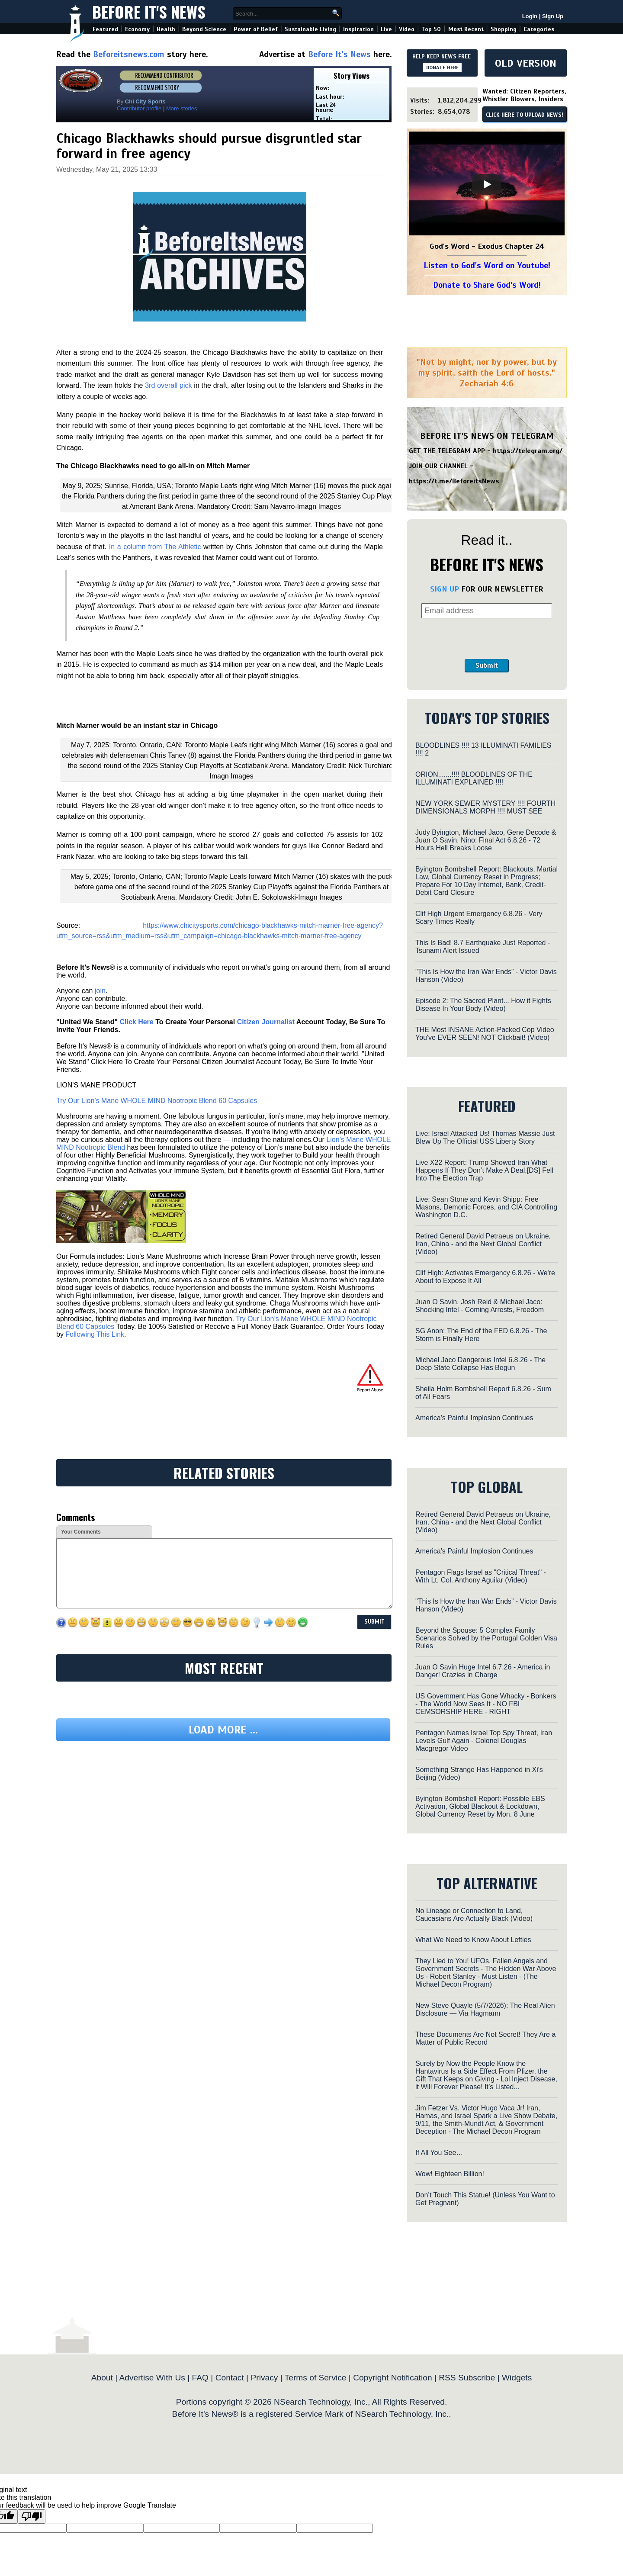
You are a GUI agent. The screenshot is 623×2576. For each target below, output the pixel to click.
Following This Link (94, 1334)
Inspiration (358, 29)
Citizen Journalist (266, 1022)
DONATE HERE (442, 67)
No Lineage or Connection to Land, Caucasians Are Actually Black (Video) (474, 1914)
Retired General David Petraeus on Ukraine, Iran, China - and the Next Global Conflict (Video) (483, 1243)
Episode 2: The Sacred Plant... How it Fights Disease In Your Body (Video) (483, 1004)
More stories (181, 108)
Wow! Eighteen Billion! (449, 2173)
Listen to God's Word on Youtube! (487, 265)
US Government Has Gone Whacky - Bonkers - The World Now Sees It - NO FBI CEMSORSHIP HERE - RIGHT (485, 1703)
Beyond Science (204, 29)
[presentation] (486, 639)
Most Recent (466, 29)
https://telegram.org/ (527, 451)
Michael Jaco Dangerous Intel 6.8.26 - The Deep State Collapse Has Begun (480, 1363)
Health (166, 29)
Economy (137, 29)
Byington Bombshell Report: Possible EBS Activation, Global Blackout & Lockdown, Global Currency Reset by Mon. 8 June (480, 1806)
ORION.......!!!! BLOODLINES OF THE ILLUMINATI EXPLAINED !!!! (474, 778)
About (102, 2377)
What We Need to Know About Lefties (473, 1939)
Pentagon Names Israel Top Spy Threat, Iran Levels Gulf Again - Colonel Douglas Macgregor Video (483, 1740)
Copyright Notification (392, 2377)
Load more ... (223, 1730)
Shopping (504, 29)
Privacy (264, 2377)
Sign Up (552, 16)
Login (529, 16)
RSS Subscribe (467, 2377)
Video (406, 29)
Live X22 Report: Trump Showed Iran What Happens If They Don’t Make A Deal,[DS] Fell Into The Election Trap (484, 1170)
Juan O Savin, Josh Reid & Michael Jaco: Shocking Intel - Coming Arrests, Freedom (479, 1305)
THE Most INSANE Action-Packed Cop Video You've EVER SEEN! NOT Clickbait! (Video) (484, 1033)
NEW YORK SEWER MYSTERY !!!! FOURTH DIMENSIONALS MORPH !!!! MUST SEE (485, 807)
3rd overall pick (168, 385)
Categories (538, 29)
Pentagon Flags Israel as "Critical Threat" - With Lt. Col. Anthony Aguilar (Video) (480, 1576)
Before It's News (149, 11)
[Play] (486, 184)
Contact (229, 2377)
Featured (105, 29)
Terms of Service (316, 2377)
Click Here (136, 1022)
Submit (486, 665)
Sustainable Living (310, 29)
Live (386, 29)
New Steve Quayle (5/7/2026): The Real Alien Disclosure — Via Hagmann (485, 2009)
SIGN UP (444, 589)
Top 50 (431, 29)
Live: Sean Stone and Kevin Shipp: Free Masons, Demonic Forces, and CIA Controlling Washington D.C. (486, 1207)
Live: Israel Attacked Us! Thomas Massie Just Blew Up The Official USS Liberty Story (485, 1137)
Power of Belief (256, 29)
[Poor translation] (31, 2516)
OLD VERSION (525, 63)
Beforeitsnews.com (128, 54)
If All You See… (439, 2152)
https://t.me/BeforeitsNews (454, 481)
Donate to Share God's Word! (487, 285)
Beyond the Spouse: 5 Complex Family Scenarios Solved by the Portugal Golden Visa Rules (486, 1638)
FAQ (200, 2377)
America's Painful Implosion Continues (474, 1417)
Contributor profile (139, 108)
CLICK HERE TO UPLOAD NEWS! (524, 115)
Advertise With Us (152, 2377)
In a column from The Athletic (155, 546)
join (100, 990)
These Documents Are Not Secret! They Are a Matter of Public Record (485, 2038)
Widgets (517, 2377)
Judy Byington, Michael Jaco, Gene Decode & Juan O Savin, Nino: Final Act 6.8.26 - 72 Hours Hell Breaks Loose (485, 840)
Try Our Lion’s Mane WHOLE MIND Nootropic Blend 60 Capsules (156, 1100)
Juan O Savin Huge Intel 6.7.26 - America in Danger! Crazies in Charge (482, 1671)
